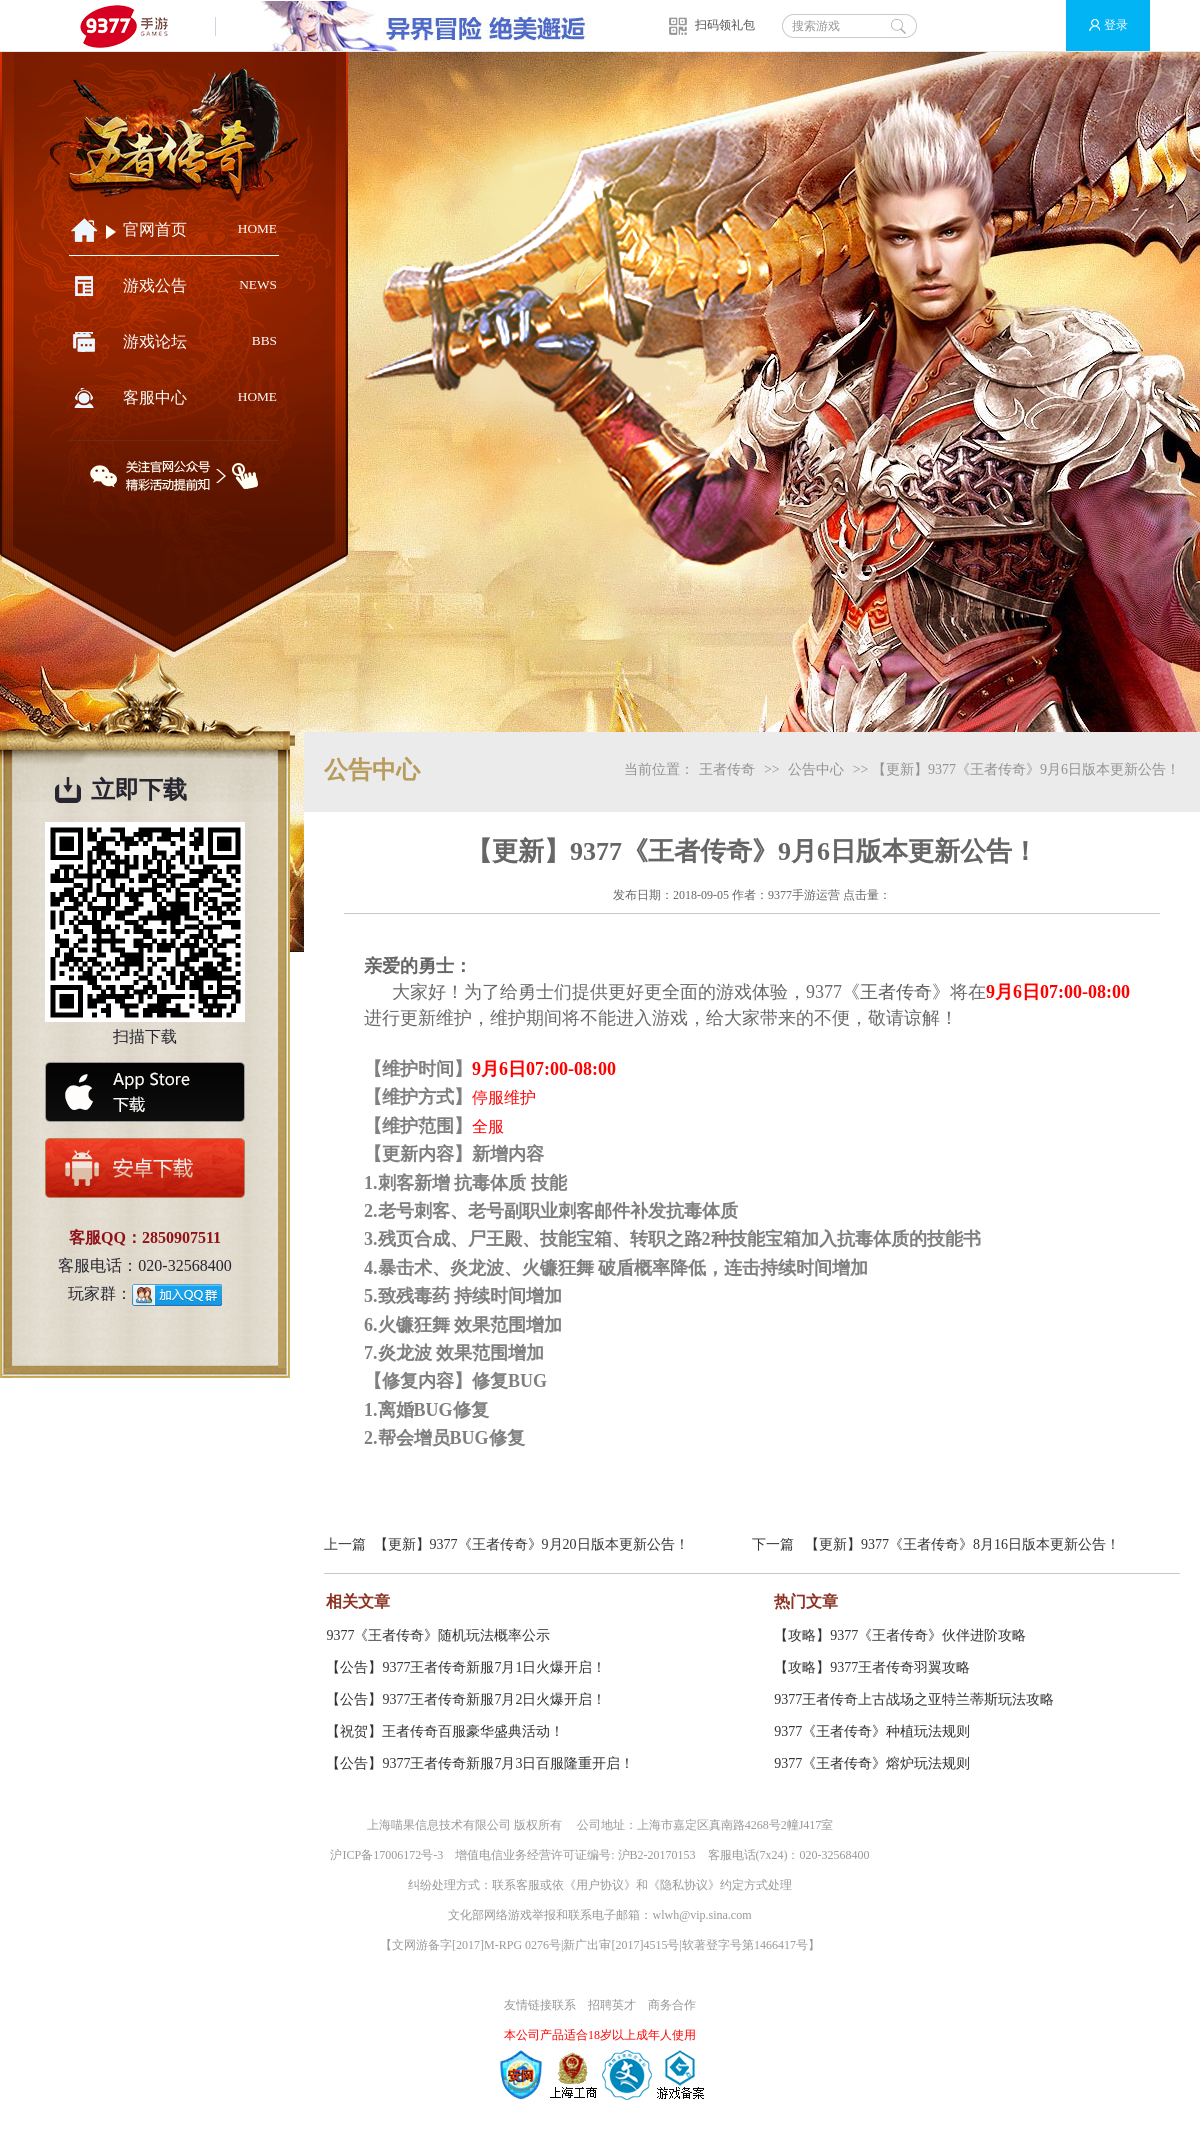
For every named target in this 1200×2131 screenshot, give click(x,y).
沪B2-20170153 (657, 1855)
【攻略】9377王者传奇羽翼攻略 (872, 1667)
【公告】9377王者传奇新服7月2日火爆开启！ (466, 1699)
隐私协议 (684, 1885)
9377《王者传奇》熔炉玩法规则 (872, 1763)
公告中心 (816, 769)
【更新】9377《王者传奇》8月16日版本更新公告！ (962, 1544)
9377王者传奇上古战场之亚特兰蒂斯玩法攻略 (914, 1699)
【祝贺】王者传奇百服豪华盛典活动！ (445, 1731)
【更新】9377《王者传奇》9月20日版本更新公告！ (531, 1544)
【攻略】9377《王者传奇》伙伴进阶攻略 (900, 1635)
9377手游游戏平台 (132, 25)
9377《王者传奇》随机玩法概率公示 (438, 1635)
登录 (1099, 25)
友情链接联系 (540, 2005)
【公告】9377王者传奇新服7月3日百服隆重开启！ (480, 1763)
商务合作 (672, 2005)
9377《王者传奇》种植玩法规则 (872, 1731)
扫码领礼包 (725, 25)
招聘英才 (612, 2005)
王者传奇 (727, 769)
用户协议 (600, 1885)
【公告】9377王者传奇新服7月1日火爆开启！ (466, 1667)
